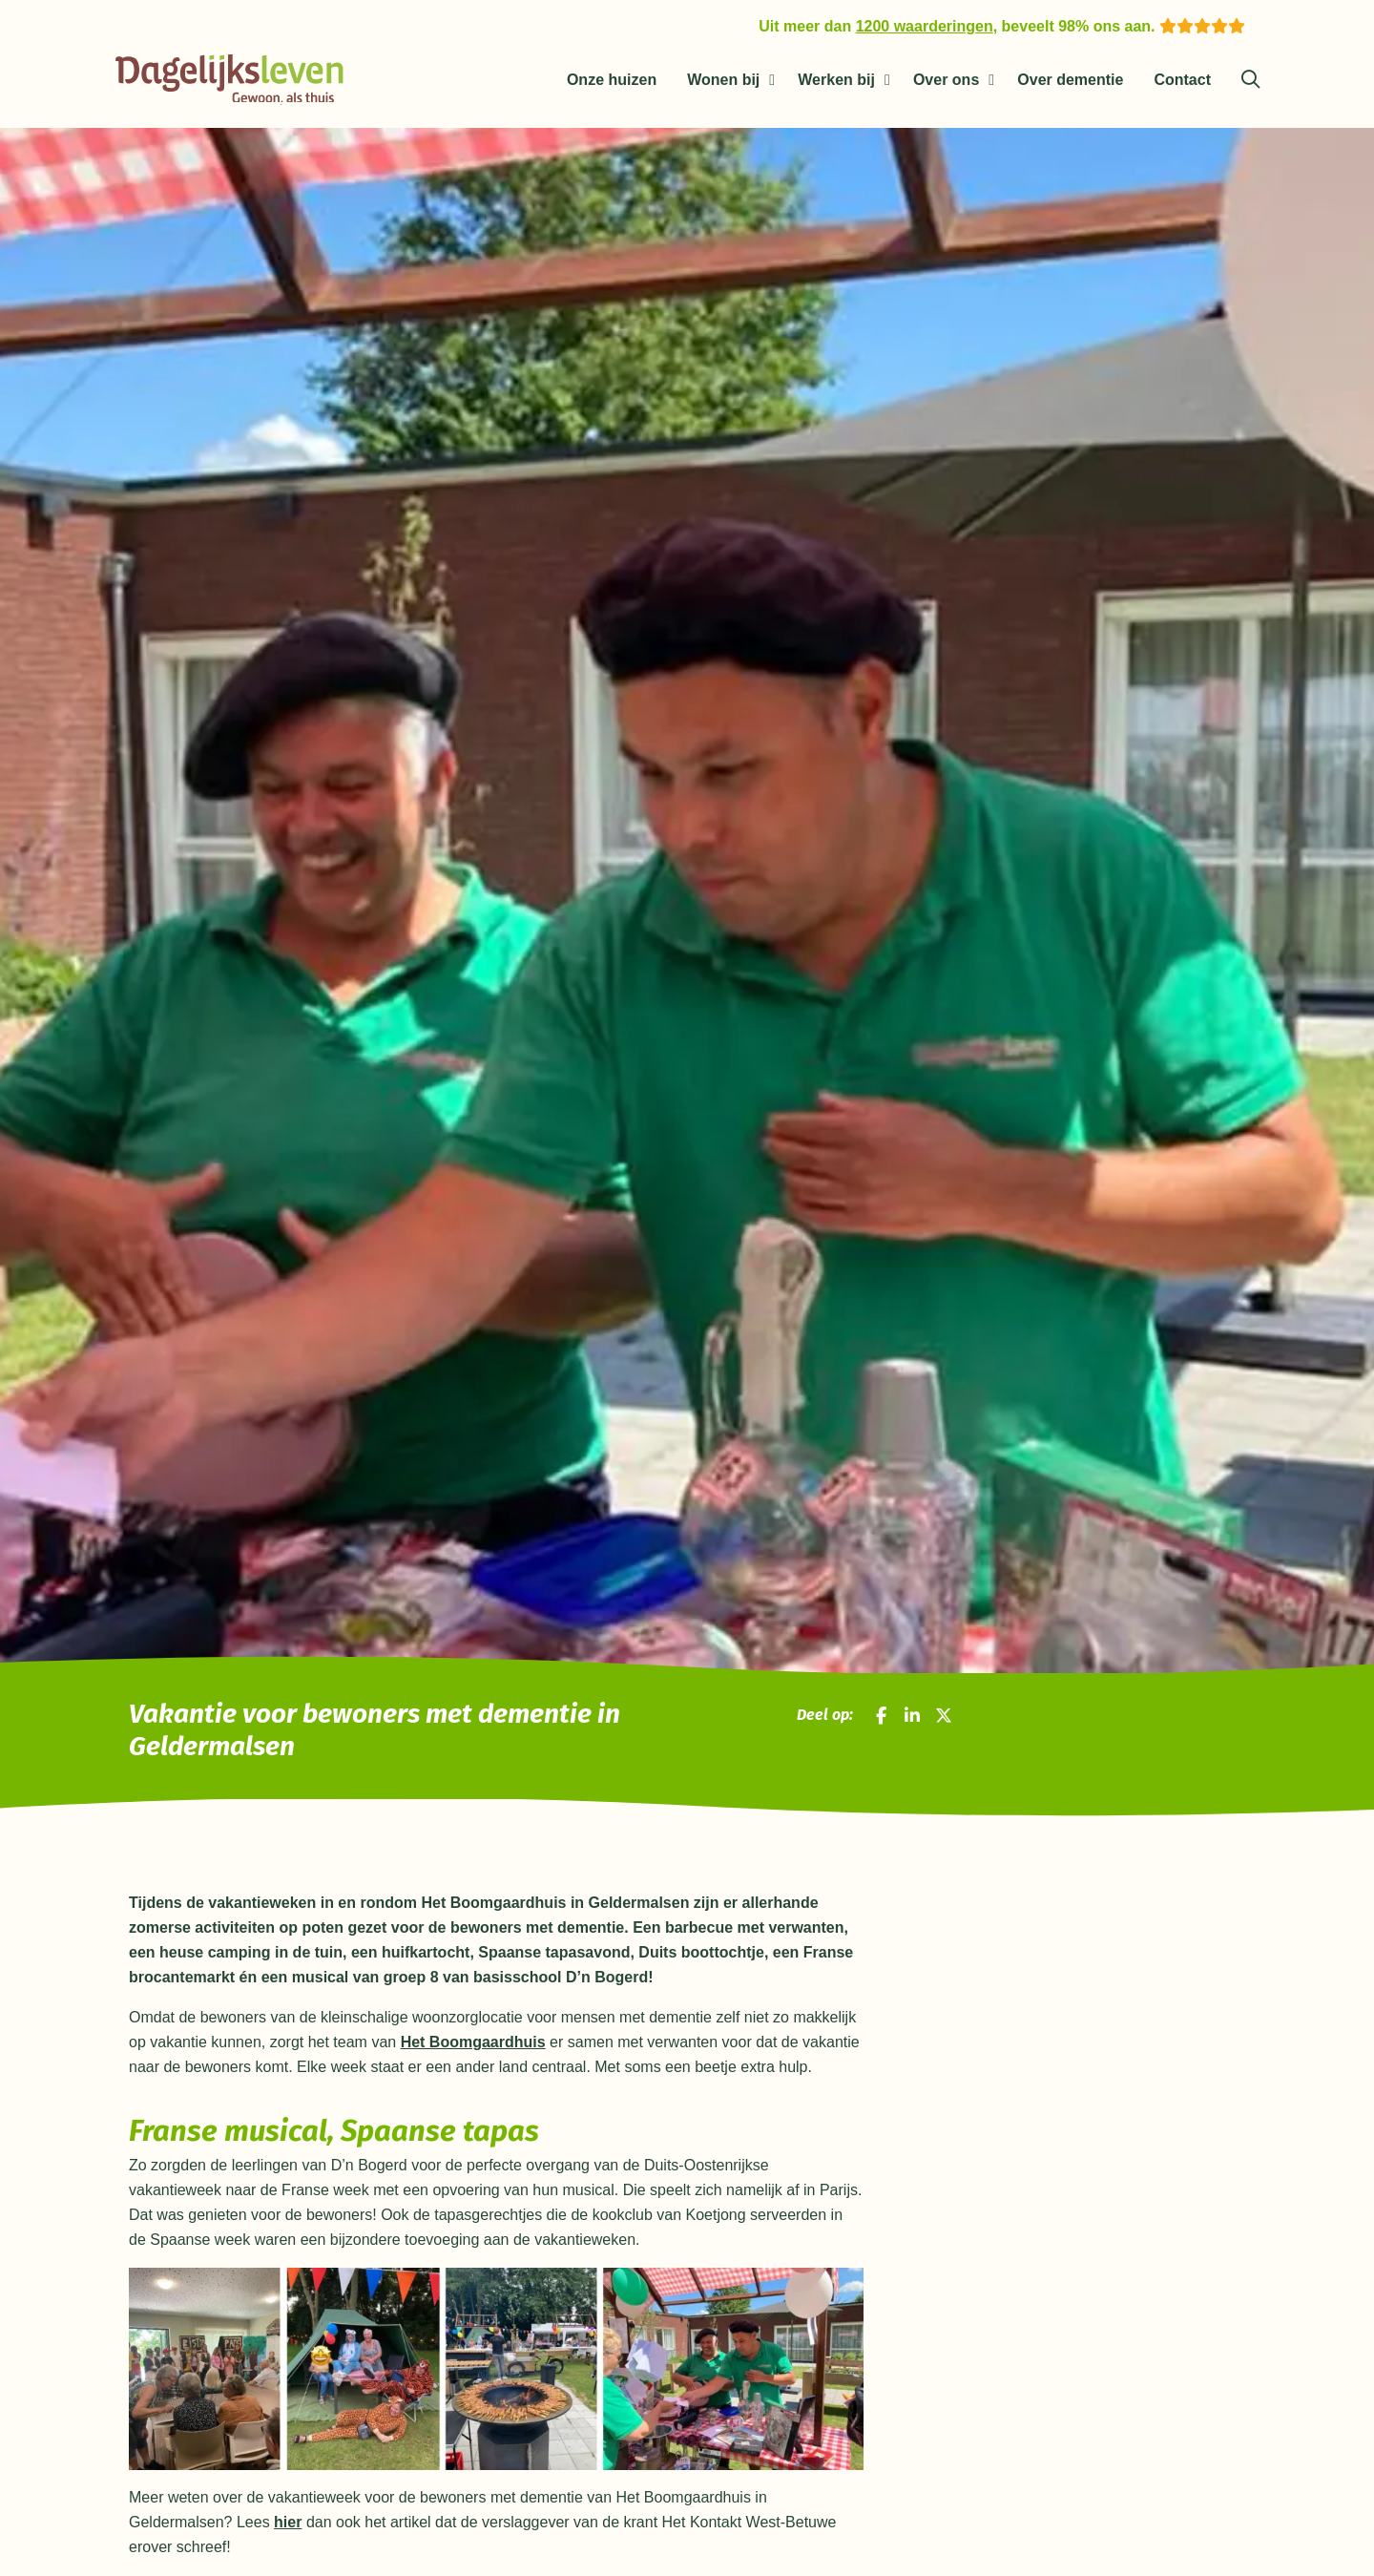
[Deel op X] (943, 1717)
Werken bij (836, 80)
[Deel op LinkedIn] (912, 1717)
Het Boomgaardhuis (473, 2046)
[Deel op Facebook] (881, 1717)
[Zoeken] (1250, 80)
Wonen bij (723, 80)
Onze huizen (611, 80)
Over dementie (1070, 80)
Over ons (946, 80)
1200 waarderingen (924, 26)
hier (288, 2526)
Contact (1182, 80)
